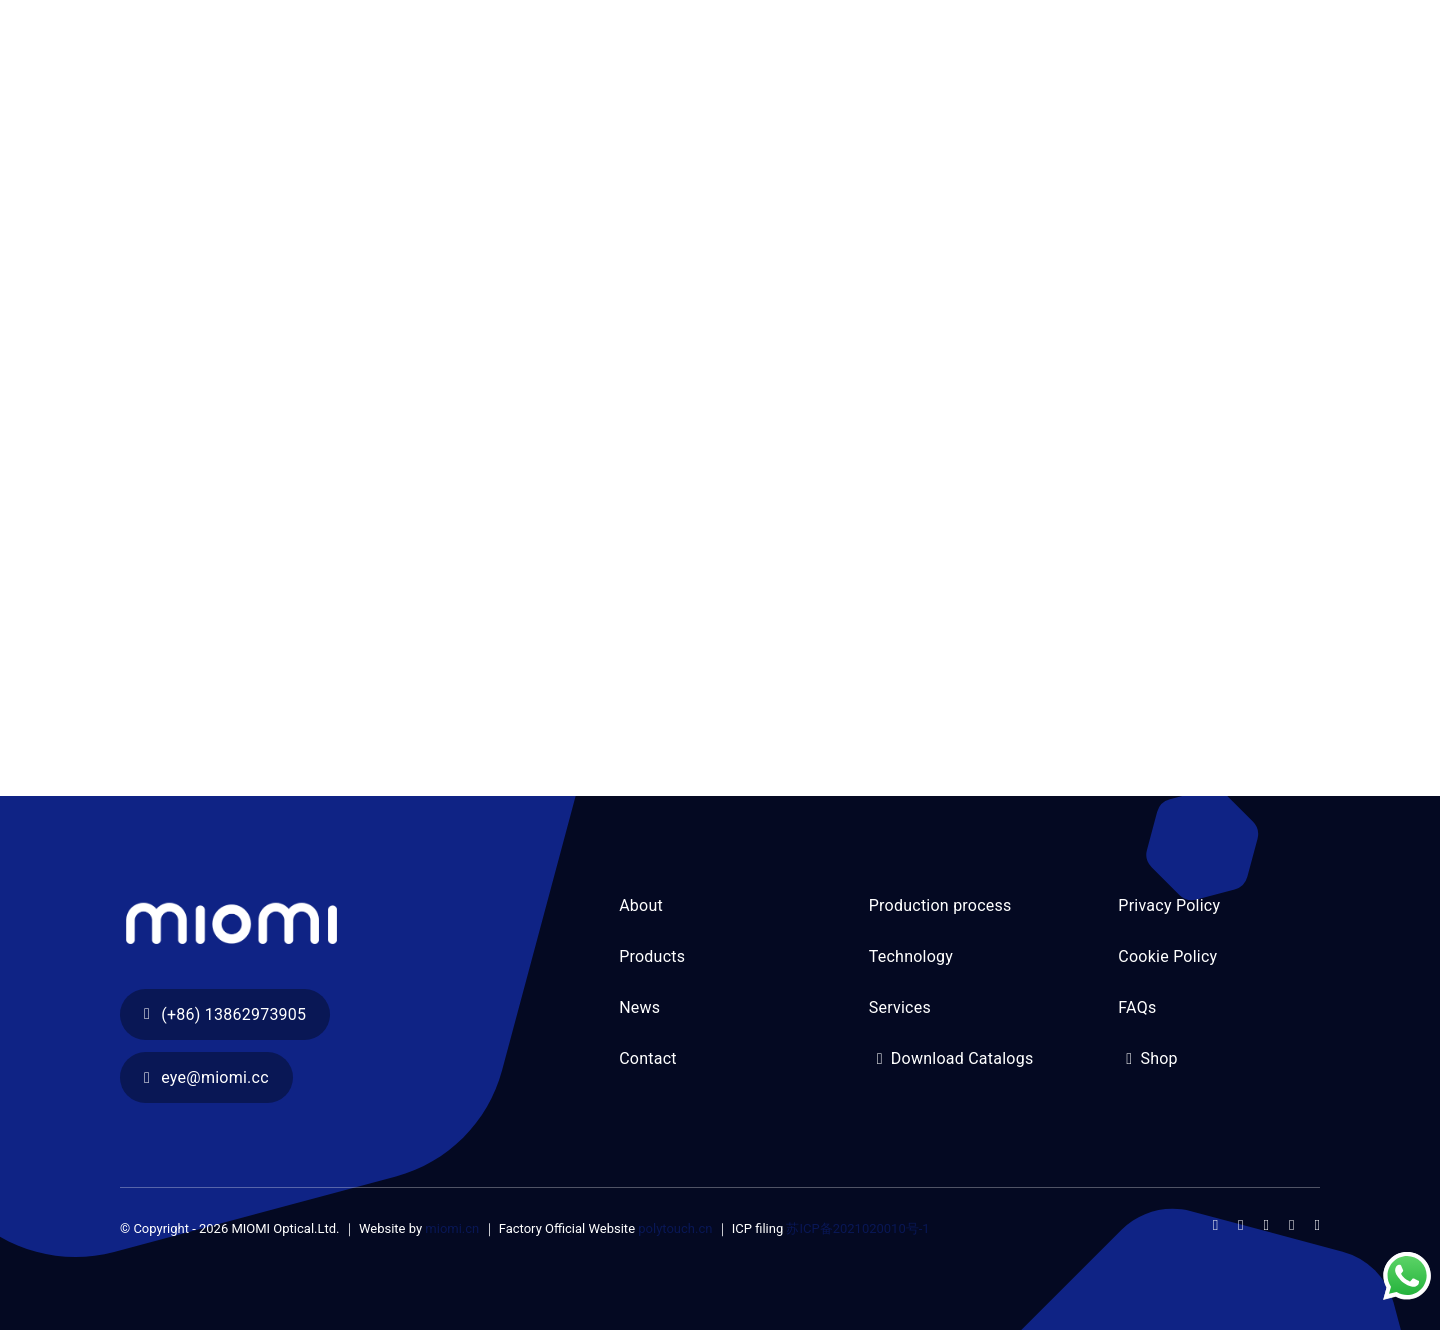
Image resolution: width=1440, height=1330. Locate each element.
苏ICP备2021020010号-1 (857, 1228)
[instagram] (1266, 1225)
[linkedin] (1317, 1225)
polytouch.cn (675, 1228)
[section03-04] (345, 894)
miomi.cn (452, 1228)
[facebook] (1215, 1225)
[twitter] (1240, 1225)
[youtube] (1291, 1225)
